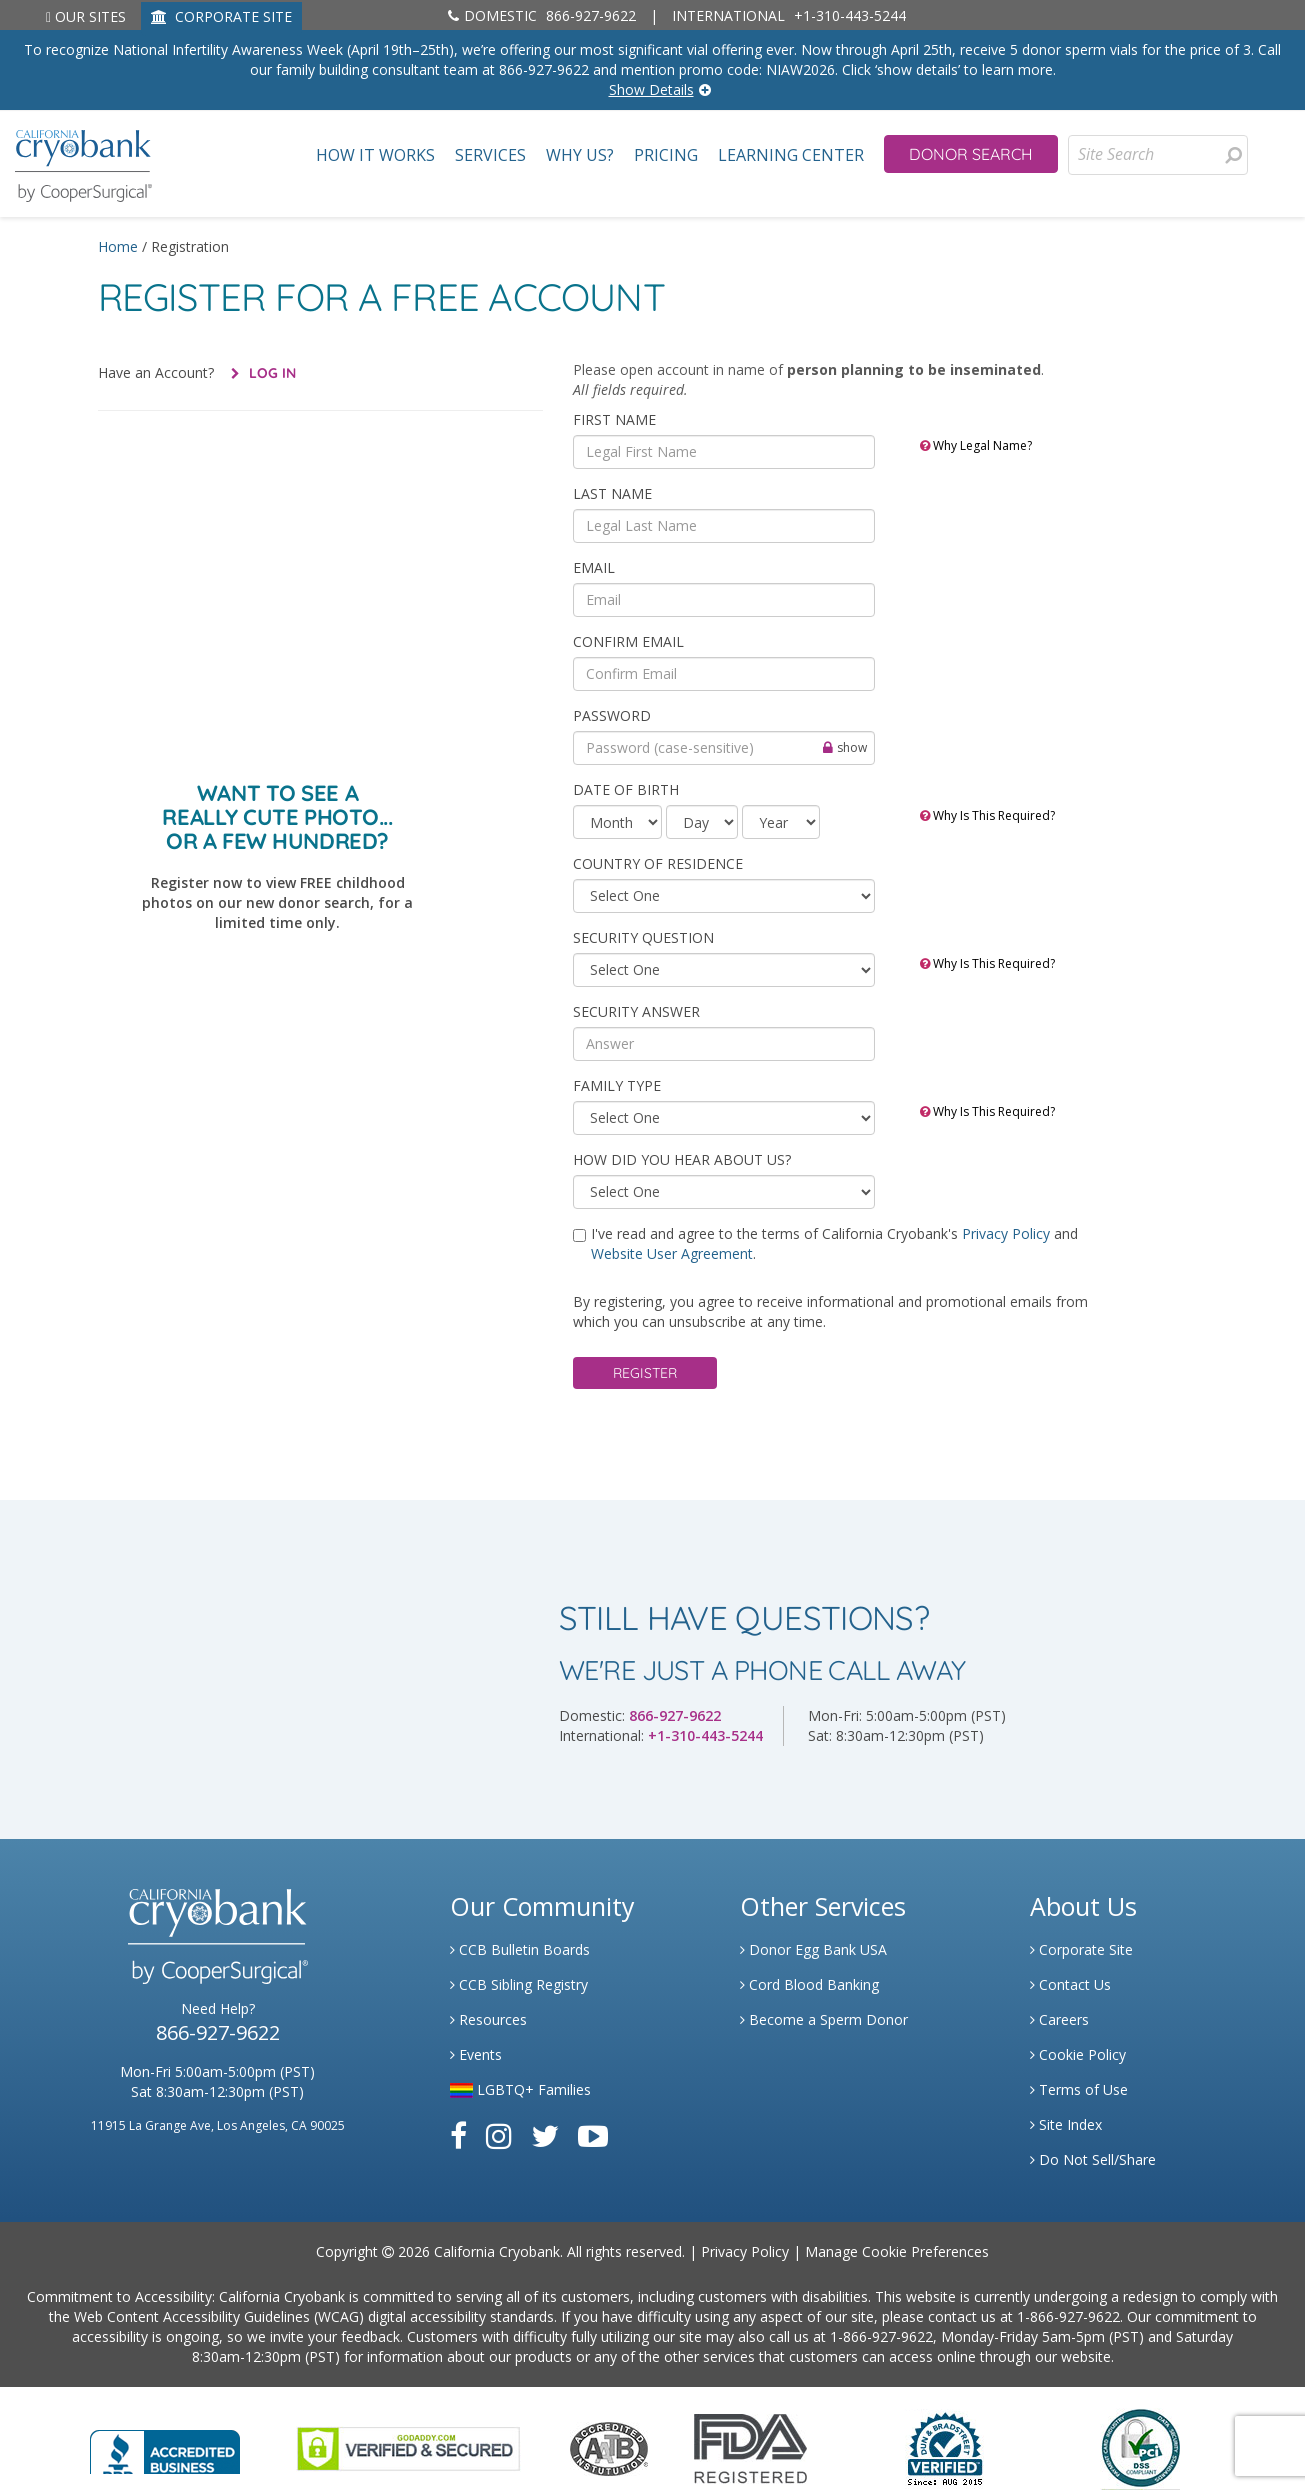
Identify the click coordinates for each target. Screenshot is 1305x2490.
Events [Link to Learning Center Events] (476, 2054)
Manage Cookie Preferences (897, 2251)
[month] (617, 822)
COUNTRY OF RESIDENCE (658, 863)
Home (118, 246)
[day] (702, 822)
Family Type (617, 1085)
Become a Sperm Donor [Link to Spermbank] (824, 2019)
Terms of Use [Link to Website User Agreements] (1079, 2089)
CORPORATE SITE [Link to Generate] (221, 16)
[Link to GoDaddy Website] (408, 2446)
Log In (270, 373)
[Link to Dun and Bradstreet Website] (945, 2446)
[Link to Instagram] (499, 2135)
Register (645, 1373)
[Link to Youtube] (593, 2135)
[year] (781, 822)
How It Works (375, 155)
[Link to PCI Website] (1140, 2446)
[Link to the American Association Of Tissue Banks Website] (609, 2446)
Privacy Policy (1008, 1233)
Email (594, 567)
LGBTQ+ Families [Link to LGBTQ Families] (520, 2089)
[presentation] (1233, 155)
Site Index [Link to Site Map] (1066, 2124)
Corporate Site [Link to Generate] (1081, 1949)
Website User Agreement (672, 1253)
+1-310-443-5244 (789, 15)
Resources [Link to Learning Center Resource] (488, 2019)
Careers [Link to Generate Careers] (1059, 2019)
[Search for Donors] (1233, 155)
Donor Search (971, 154)
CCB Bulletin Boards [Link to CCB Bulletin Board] (520, 1949)
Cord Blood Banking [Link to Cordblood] (809, 1984)
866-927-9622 (542, 15)
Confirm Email (628, 641)
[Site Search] (1158, 155)
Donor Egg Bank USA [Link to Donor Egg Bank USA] (813, 1949)
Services (490, 155)
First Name (614, 419)
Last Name (612, 493)
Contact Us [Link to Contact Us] (1070, 1984)
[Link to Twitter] (545, 2135)
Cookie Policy (1078, 2054)
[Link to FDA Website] (750, 2446)
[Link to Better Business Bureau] (165, 2445)
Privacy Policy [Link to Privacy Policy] (745, 2251)
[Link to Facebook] (458, 2135)
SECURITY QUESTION (643, 937)
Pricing (666, 155)
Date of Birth (626, 789)
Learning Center (791, 155)
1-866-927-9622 (1068, 2316)
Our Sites (86, 16)
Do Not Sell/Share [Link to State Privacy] (1093, 2159)
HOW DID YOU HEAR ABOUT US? (682, 1159)
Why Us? (580, 155)
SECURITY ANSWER (636, 1011)
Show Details (651, 89)
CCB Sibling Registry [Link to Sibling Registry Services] (519, 1984)
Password (612, 715)
